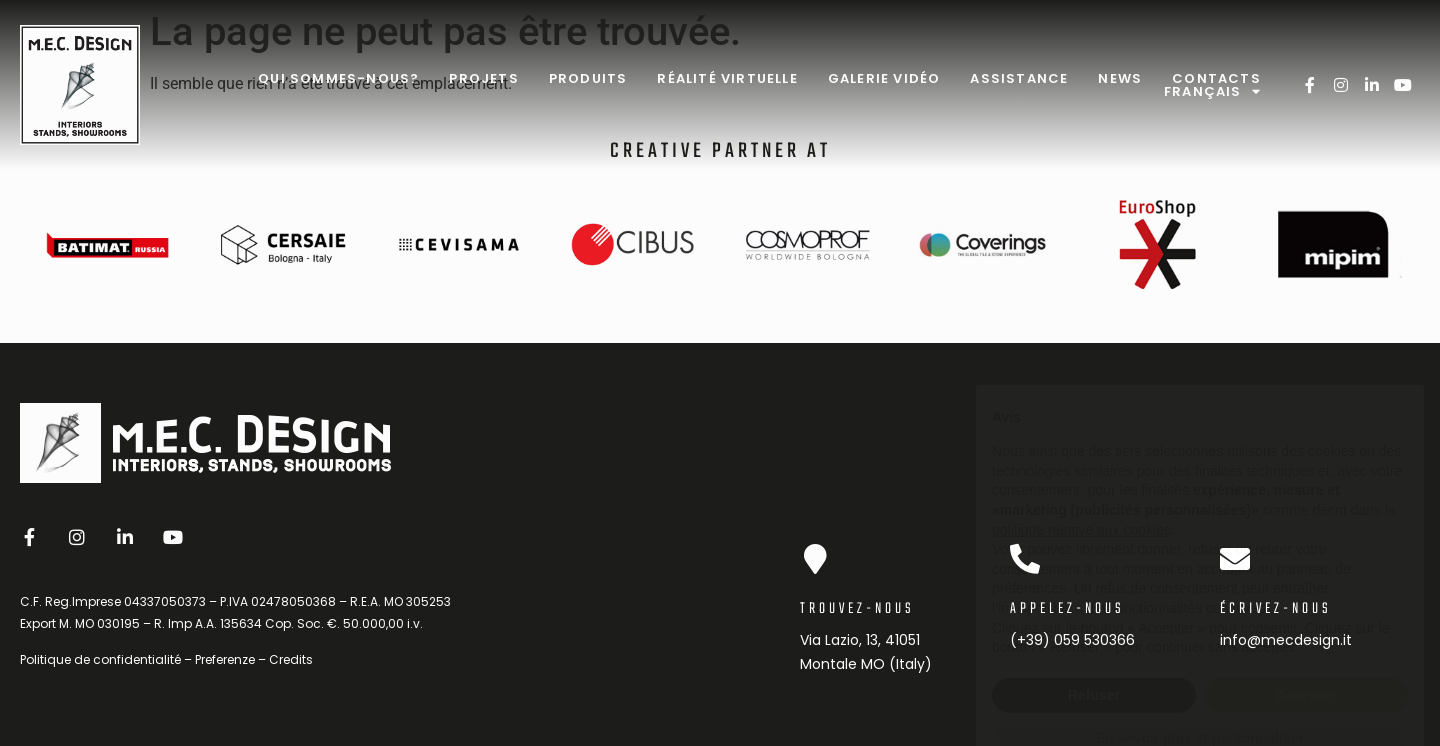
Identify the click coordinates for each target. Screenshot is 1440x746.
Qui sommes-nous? (338, 78)
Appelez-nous (1067, 609)
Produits (588, 78)
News (1120, 78)
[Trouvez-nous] (815, 559)
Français (1212, 91)
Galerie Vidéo (884, 78)
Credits (291, 659)
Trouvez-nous (857, 609)
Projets (483, 78)
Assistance (1019, 78)
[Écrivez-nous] (1235, 559)
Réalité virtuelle (727, 78)
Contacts (1216, 78)
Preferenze (225, 659)
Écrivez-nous (1276, 609)
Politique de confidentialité (100, 659)
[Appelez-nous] (1025, 559)
